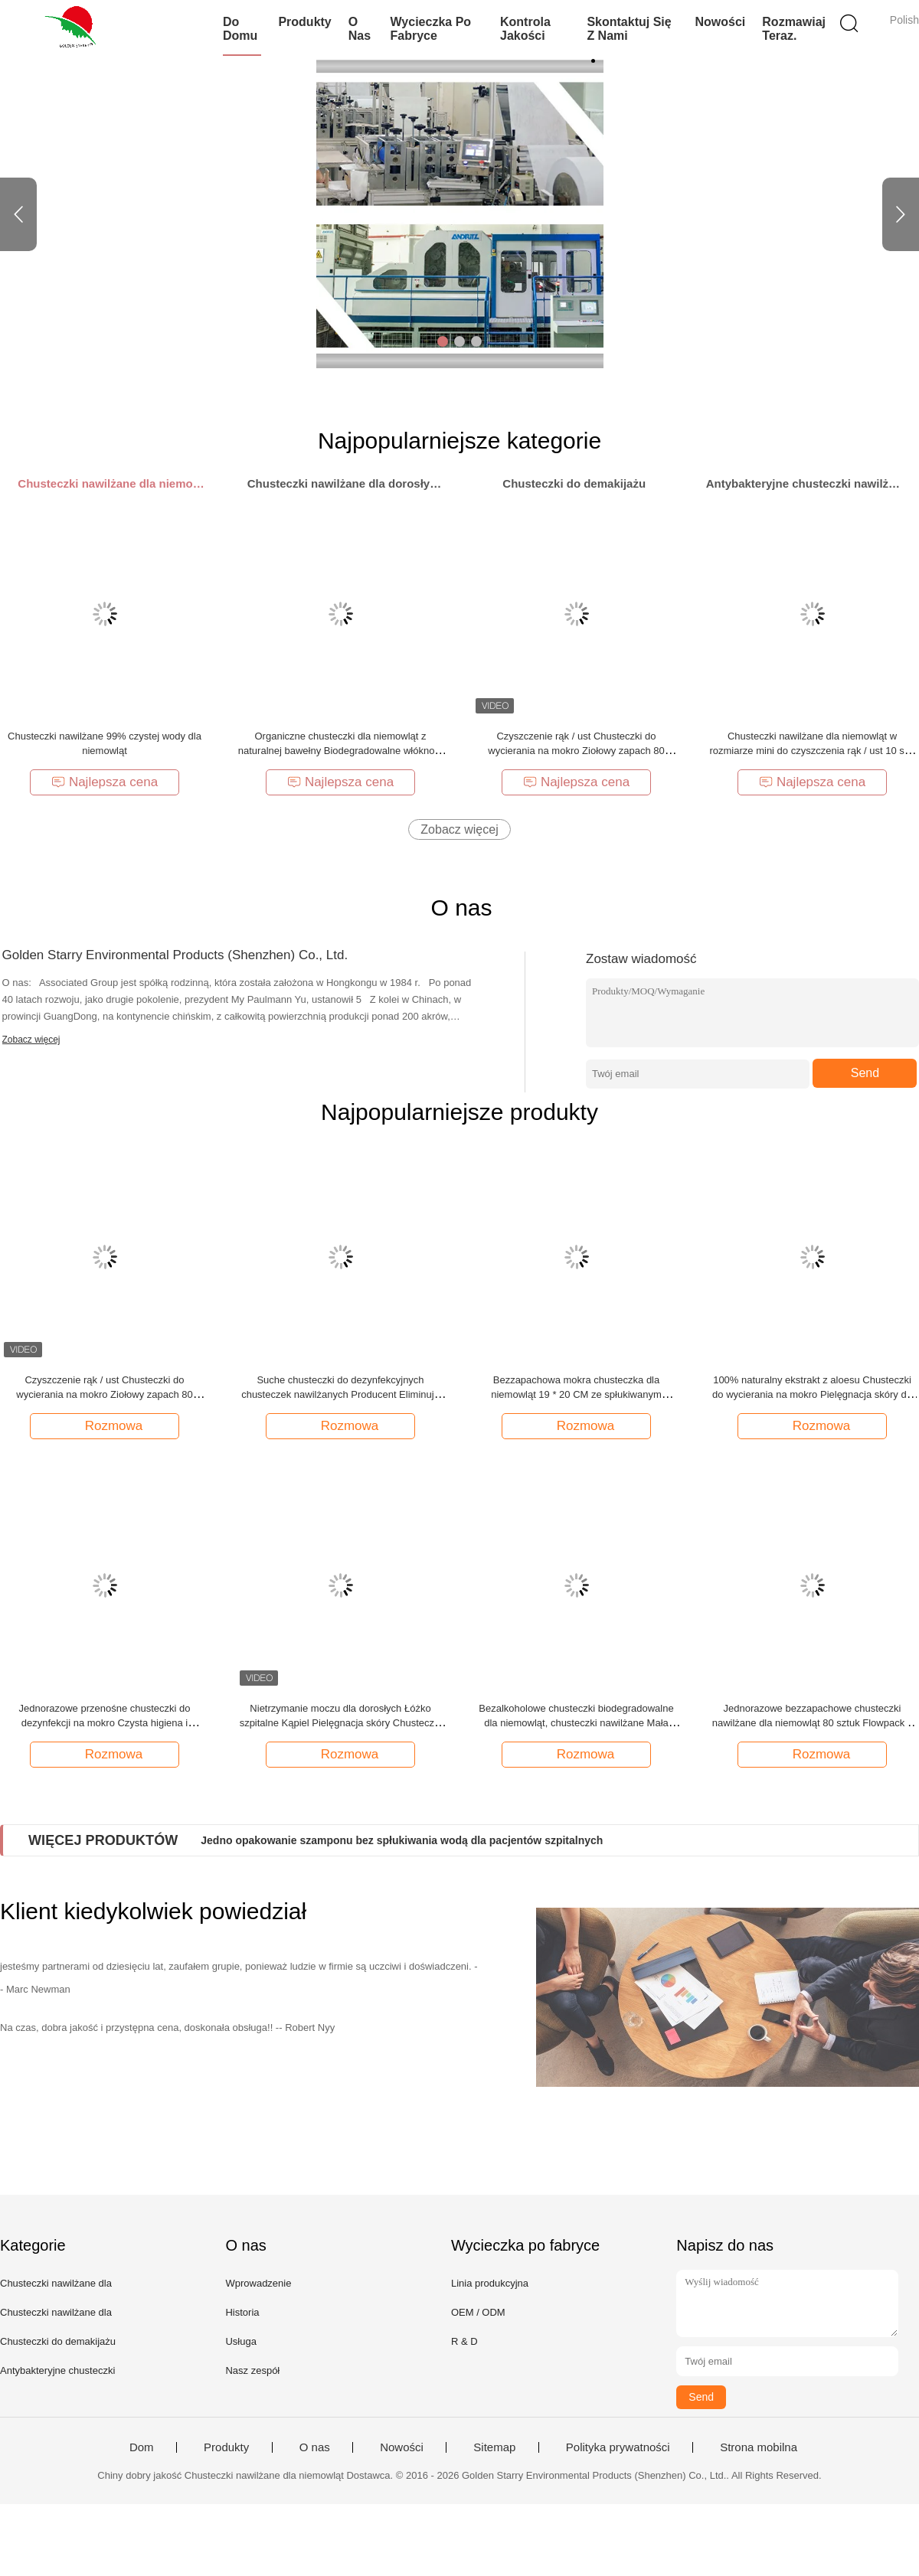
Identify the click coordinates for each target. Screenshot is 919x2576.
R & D (464, 2341)
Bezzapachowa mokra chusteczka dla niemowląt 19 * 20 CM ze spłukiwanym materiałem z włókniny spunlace (576, 1394)
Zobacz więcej (459, 829)
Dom (141, 2447)
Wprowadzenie (258, 2283)
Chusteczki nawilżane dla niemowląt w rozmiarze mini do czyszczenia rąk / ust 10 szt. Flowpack (811, 750)
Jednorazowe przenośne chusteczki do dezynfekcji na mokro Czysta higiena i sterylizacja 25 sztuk (104, 1723)
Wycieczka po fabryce (431, 28)
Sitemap (494, 2447)
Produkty (304, 21)
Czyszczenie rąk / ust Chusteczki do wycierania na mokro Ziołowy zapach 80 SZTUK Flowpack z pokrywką (576, 750)
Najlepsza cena (104, 782)
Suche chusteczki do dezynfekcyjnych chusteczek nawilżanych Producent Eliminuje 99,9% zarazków (340, 1394)
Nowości (720, 21)
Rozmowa (106, 1425)
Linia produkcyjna (489, 2283)
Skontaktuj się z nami (629, 28)
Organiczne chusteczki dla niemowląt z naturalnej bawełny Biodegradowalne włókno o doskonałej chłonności (340, 750)
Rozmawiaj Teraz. (794, 28)
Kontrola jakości (525, 28)
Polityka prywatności (618, 2447)
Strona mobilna (758, 2447)
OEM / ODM (478, 2312)
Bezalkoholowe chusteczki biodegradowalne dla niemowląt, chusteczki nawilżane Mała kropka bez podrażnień (576, 1723)
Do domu (240, 28)
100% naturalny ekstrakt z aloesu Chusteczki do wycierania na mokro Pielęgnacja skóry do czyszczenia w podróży (812, 1394)
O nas (359, 28)
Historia (242, 2312)
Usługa (240, 2341)
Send (865, 1072)
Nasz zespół (252, 2370)
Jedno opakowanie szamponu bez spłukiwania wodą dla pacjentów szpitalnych (402, 1840)
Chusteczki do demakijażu (58, 2341)
